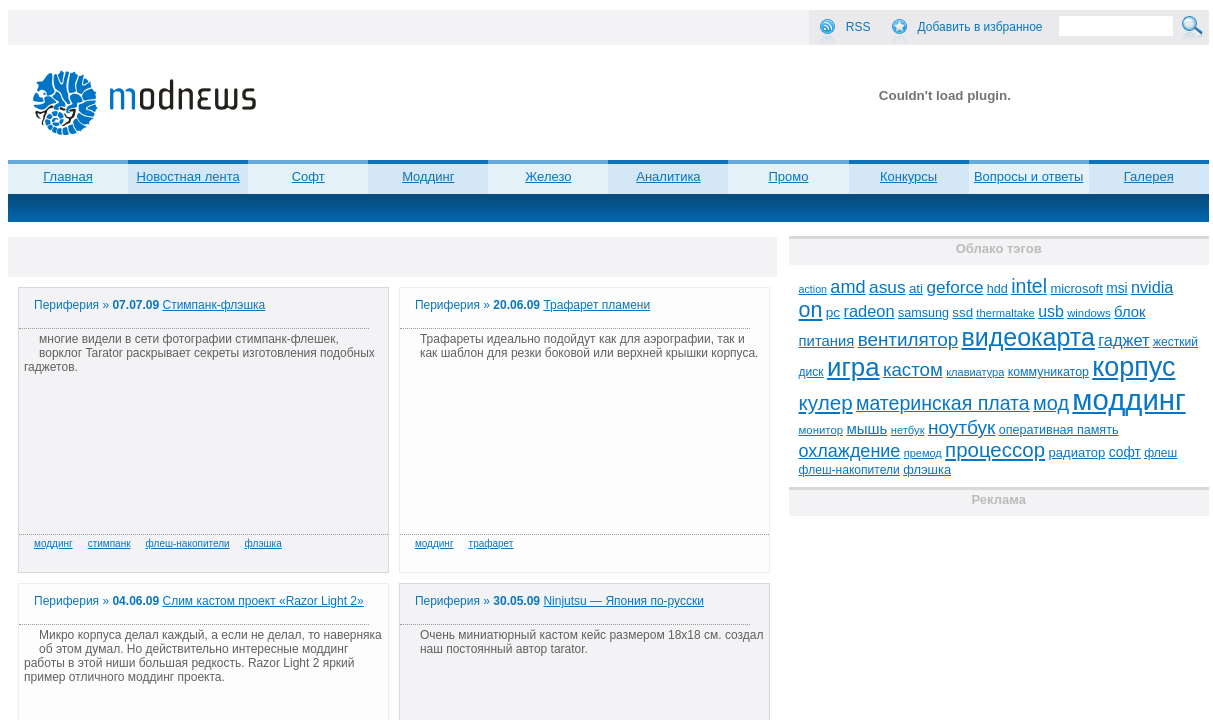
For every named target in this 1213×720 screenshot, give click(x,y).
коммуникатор (1048, 372)
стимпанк (109, 543)
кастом (913, 369)
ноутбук (961, 427)
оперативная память (1059, 430)
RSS (858, 27)
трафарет (491, 543)
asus (887, 287)
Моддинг (428, 176)
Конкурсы (908, 176)
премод (923, 453)
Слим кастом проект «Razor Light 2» (263, 601)
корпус (1133, 367)
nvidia (1152, 287)
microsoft (1076, 288)
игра (853, 367)
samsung (923, 313)
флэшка (263, 543)
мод (1051, 403)
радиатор (1076, 452)
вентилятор (908, 339)
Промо (789, 176)
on (811, 310)
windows (1089, 313)
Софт (308, 176)
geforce (954, 287)
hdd (997, 289)
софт (1125, 452)
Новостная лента (188, 176)
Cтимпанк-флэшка (214, 305)
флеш (1160, 453)
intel (1029, 286)
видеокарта (1028, 337)
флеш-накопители (188, 543)
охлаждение (850, 451)
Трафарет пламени (596, 305)
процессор (995, 450)
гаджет (1123, 340)
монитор (821, 430)
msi (1116, 288)
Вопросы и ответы (1028, 176)
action (813, 289)
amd (847, 287)
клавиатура (975, 372)
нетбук (908, 430)
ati (916, 288)
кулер (826, 402)
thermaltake (1005, 313)
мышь (866, 428)
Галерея (1149, 176)
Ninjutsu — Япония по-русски (623, 601)
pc (833, 312)
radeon (869, 311)
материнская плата (943, 403)
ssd (962, 312)
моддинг (53, 543)
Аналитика (668, 176)
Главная (67, 176)
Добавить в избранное (980, 27)
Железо (548, 176)
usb (1051, 311)
